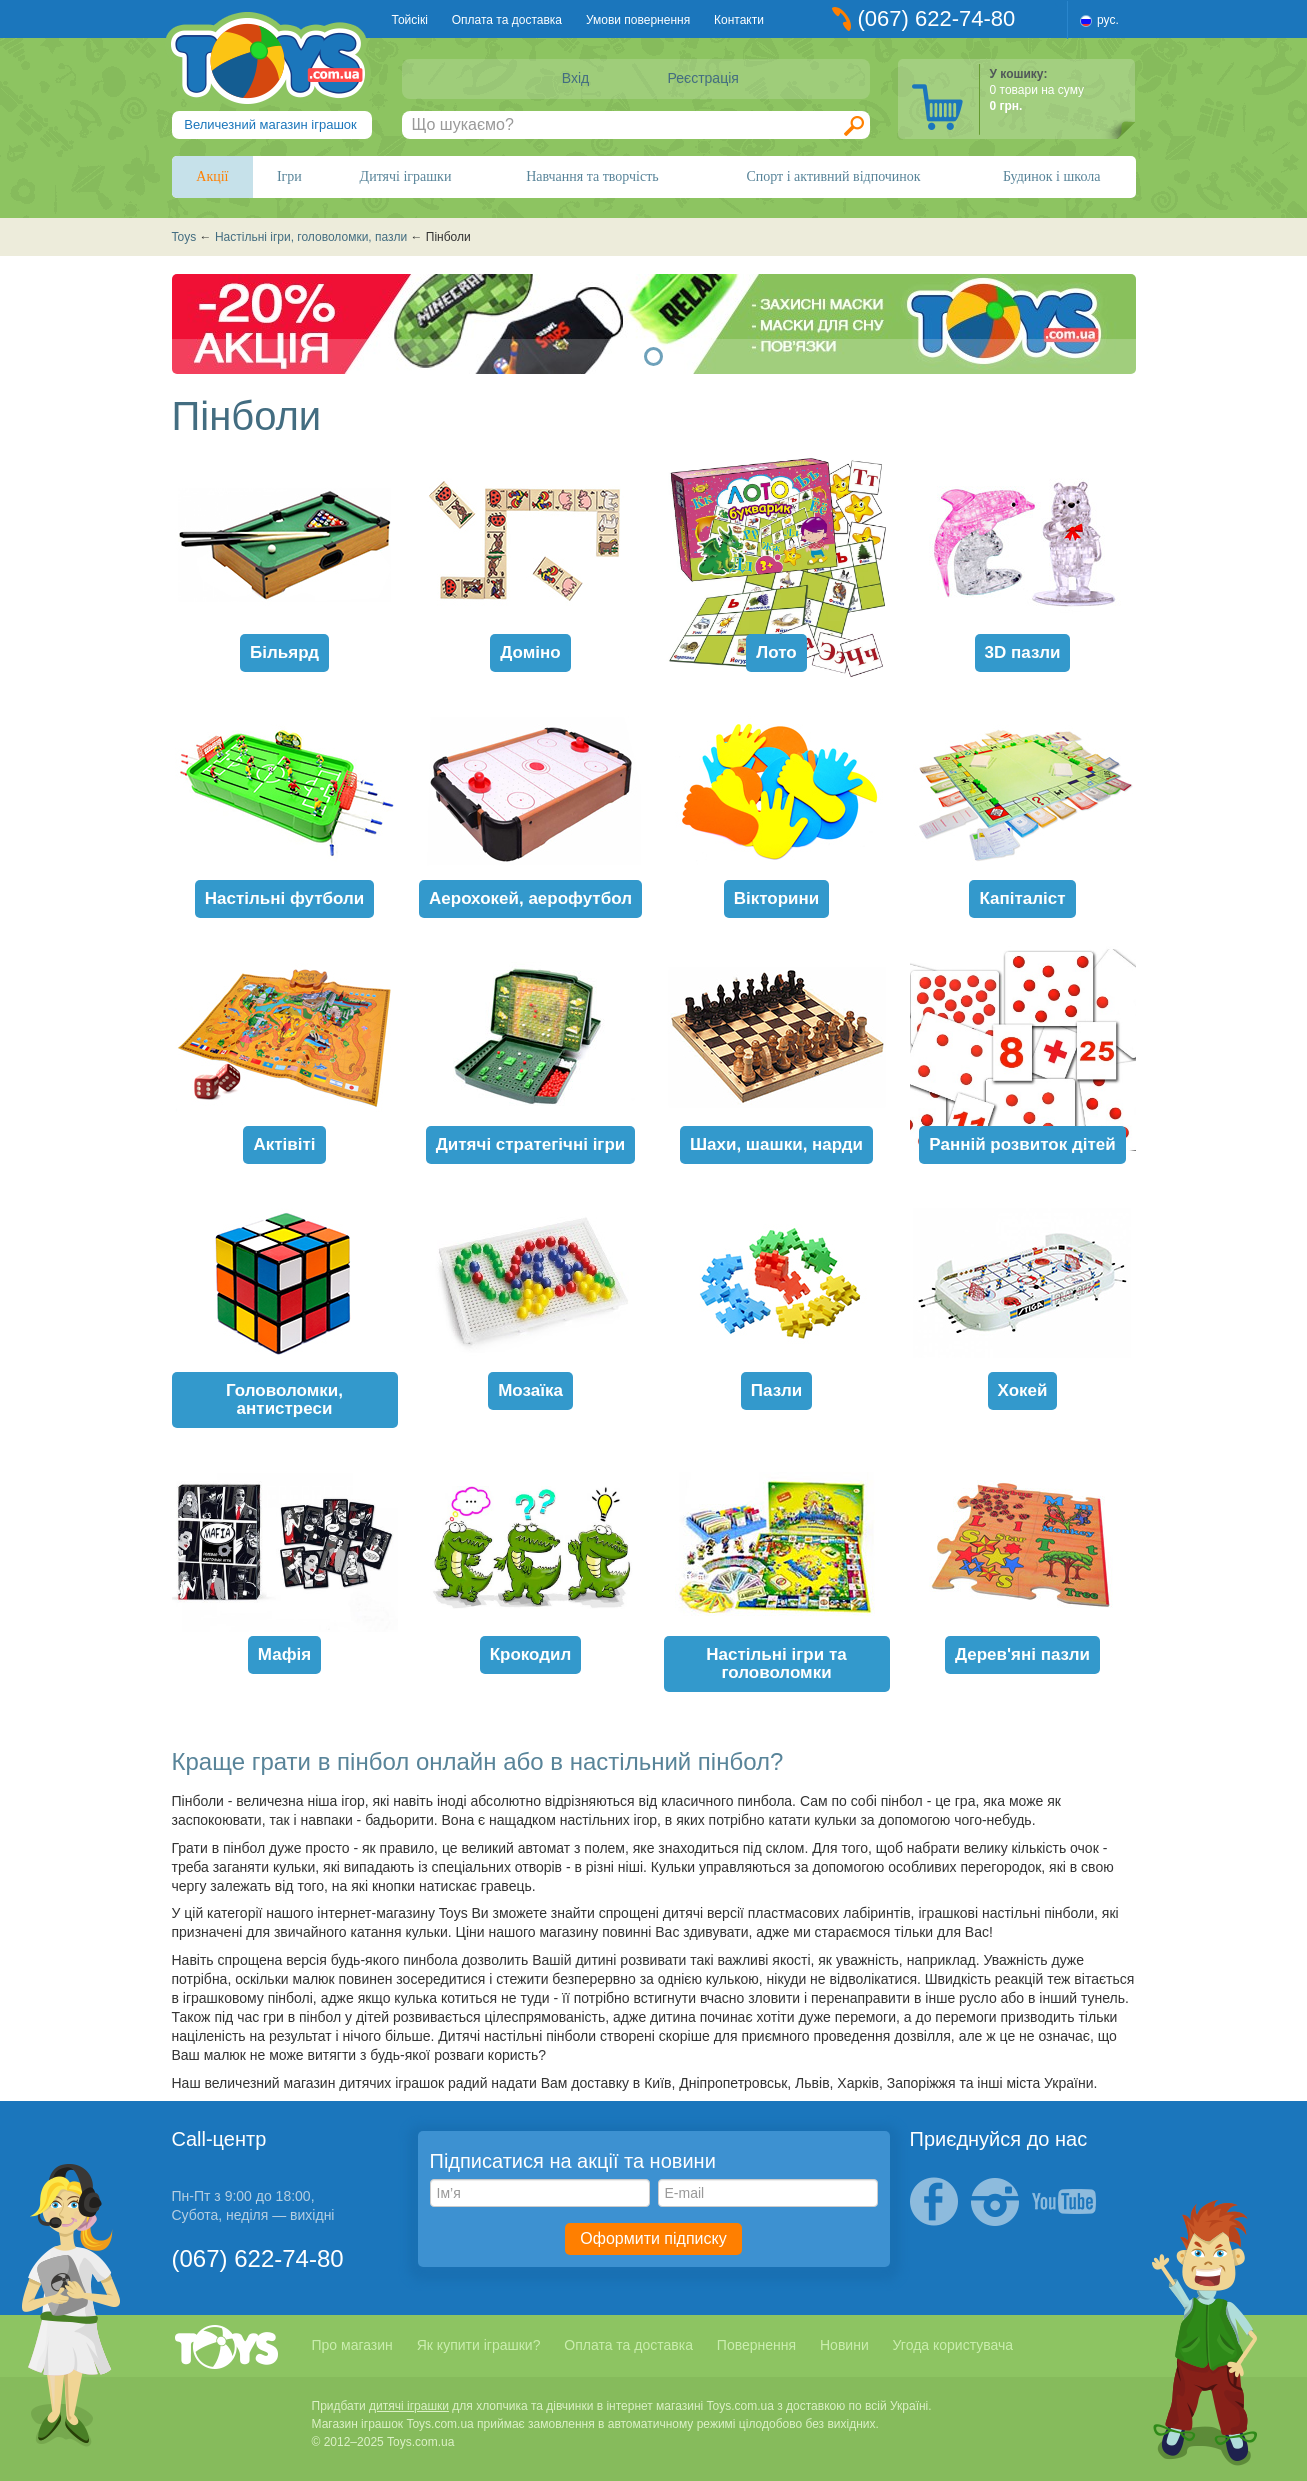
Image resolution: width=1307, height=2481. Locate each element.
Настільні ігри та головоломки (776, 1663)
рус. (1108, 20)
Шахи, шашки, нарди (776, 1144)
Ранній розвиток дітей (1022, 1144)
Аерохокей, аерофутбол (530, 898)
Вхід (575, 78)
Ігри (289, 176)
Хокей (1023, 1390)
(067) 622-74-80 (937, 18)
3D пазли (1023, 652)
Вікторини (777, 898)
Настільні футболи (285, 898)
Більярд (284, 652)
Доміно (530, 652)
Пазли (776, 1390)
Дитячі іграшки (406, 176)
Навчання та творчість (592, 176)
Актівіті (284, 1144)
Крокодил (531, 1654)
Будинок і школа (1052, 176)
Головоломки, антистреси (284, 1399)
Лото (776, 652)
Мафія (284, 1654)
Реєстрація (703, 78)
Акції (212, 176)
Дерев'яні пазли (1022, 1654)
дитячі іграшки (409, 2406)
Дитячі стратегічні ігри (531, 1144)
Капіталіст (1022, 898)
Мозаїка (530, 1390)
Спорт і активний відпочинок (833, 176)
